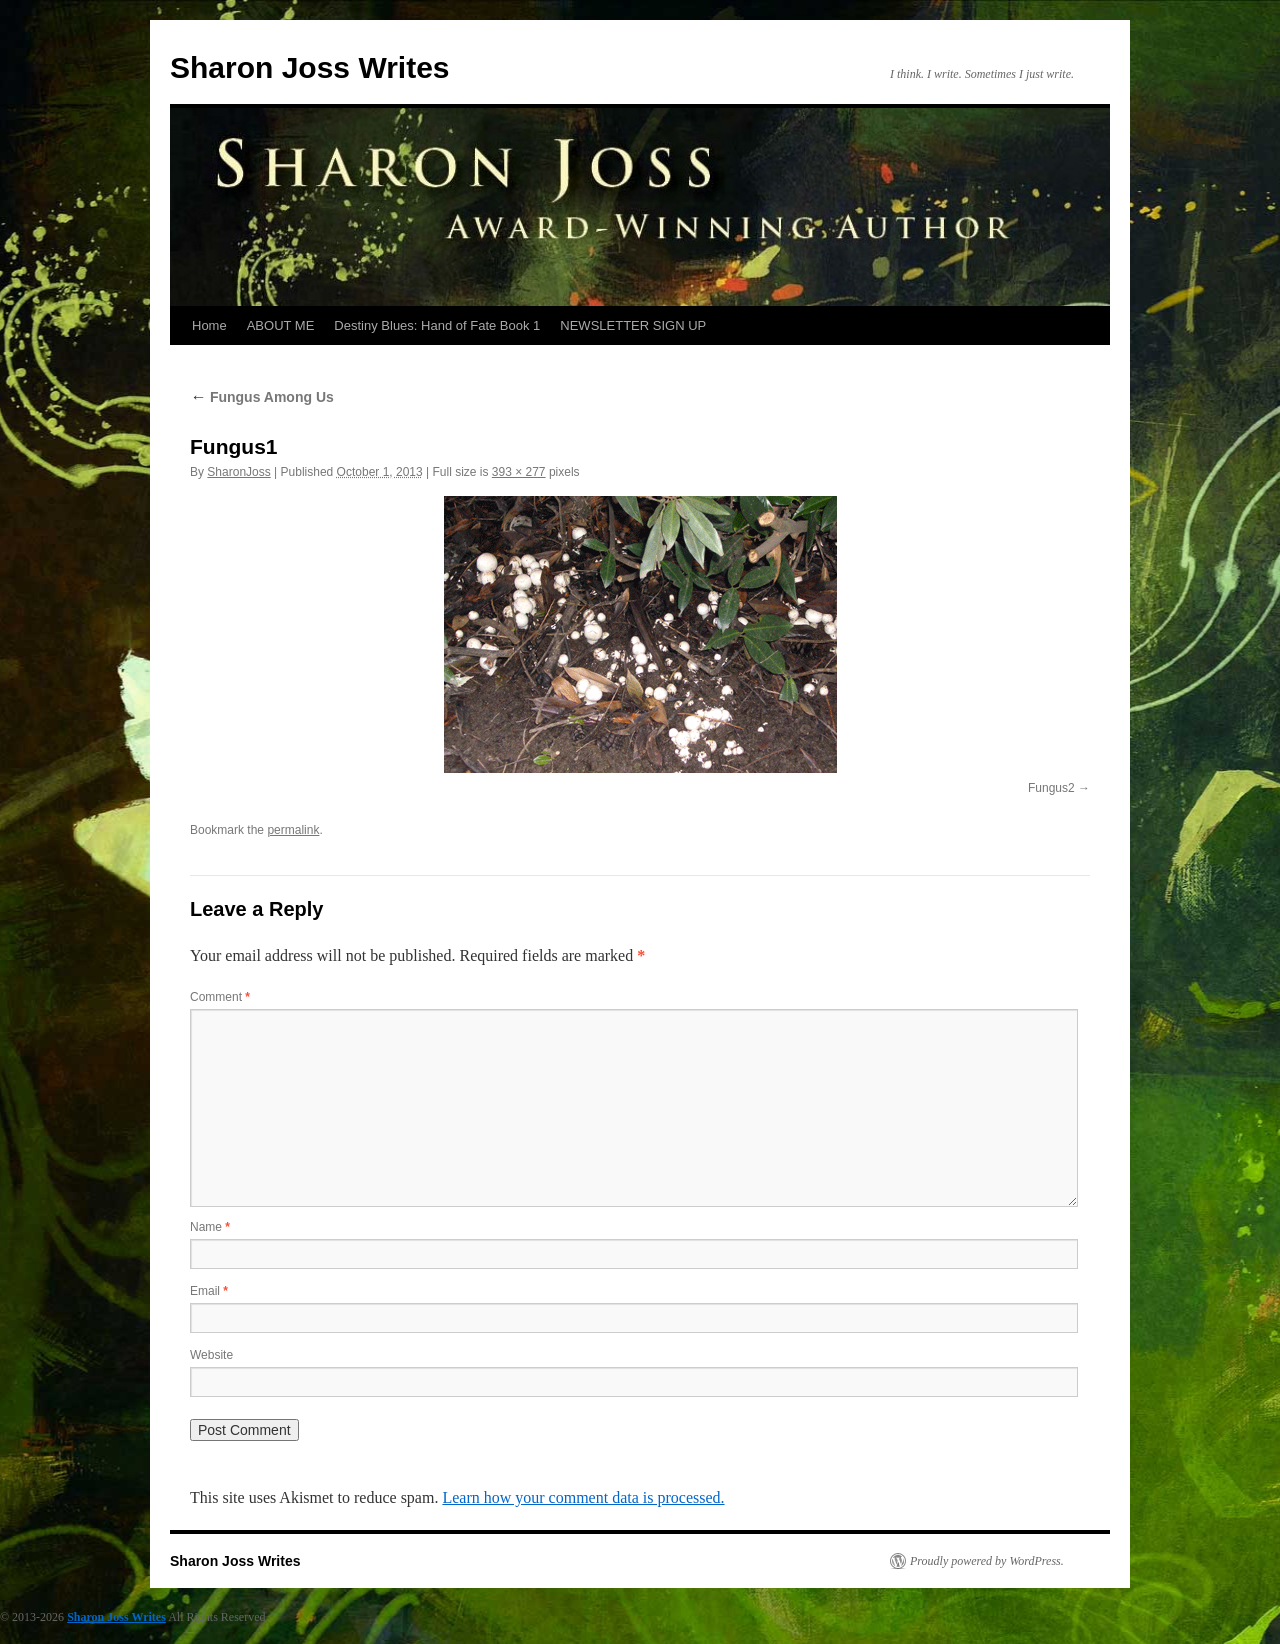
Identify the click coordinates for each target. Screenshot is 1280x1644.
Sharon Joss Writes (310, 67)
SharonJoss (238, 472)
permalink (293, 830)
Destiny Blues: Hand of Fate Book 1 (437, 325)
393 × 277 (519, 472)
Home (209, 325)
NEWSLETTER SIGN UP (633, 325)
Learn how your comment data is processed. (583, 1497)
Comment (220, 997)
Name (210, 1227)
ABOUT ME (281, 325)
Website (211, 1355)
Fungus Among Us (262, 397)
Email (209, 1291)
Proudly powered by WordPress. (987, 1561)
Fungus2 (1051, 788)
